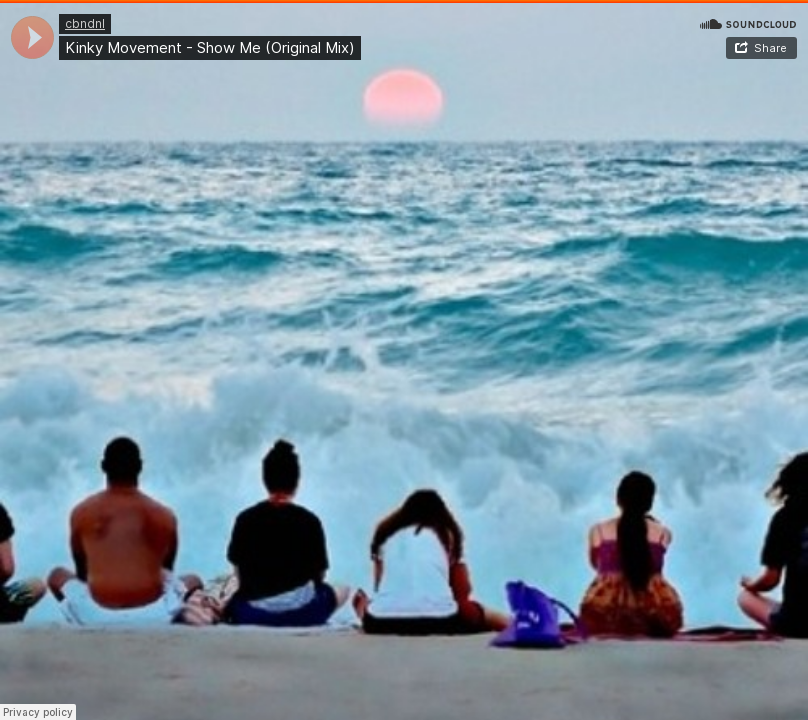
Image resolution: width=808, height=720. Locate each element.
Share (770, 48)
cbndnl (85, 23)
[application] (32, 37)
